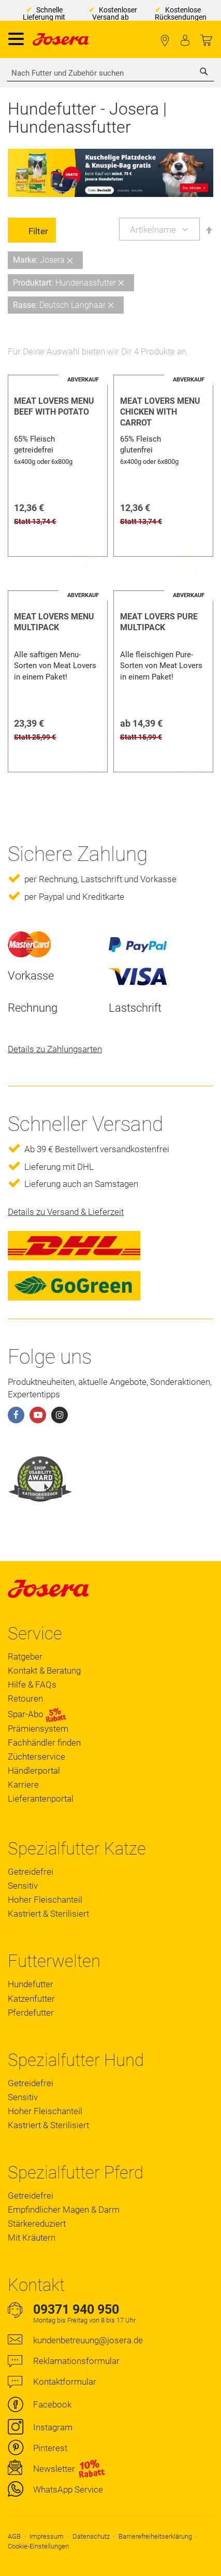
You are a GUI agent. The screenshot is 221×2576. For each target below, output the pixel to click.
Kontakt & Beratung (44, 1670)
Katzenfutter (31, 1998)
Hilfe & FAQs (32, 1684)
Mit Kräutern (31, 2237)
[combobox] (110, 73)
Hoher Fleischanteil (45, 1899)
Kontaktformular (64, 2381)
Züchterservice (36, 1756)
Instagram (52, 2427)
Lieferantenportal (40, 1798)
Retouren (25, 1698)
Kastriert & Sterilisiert (48, 1913)
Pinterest (50, 2448)
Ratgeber (25, 1656)
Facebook (52, 2404)
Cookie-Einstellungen (38, 2546)
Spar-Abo (37, 1714)
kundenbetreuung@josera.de (88, 2340)
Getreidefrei (30, 1871)
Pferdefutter (31, 2012)
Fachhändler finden (164, 41)
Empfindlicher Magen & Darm (64, 2209)
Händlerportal (34, 1770)
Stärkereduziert (37, 2223)
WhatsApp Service (68, 2489)
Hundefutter (30, 1984)
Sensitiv (23, 1885)
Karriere (23, 1784)
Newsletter (54, 2469)
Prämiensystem (38, 1728)
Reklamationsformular (76, 2361)
